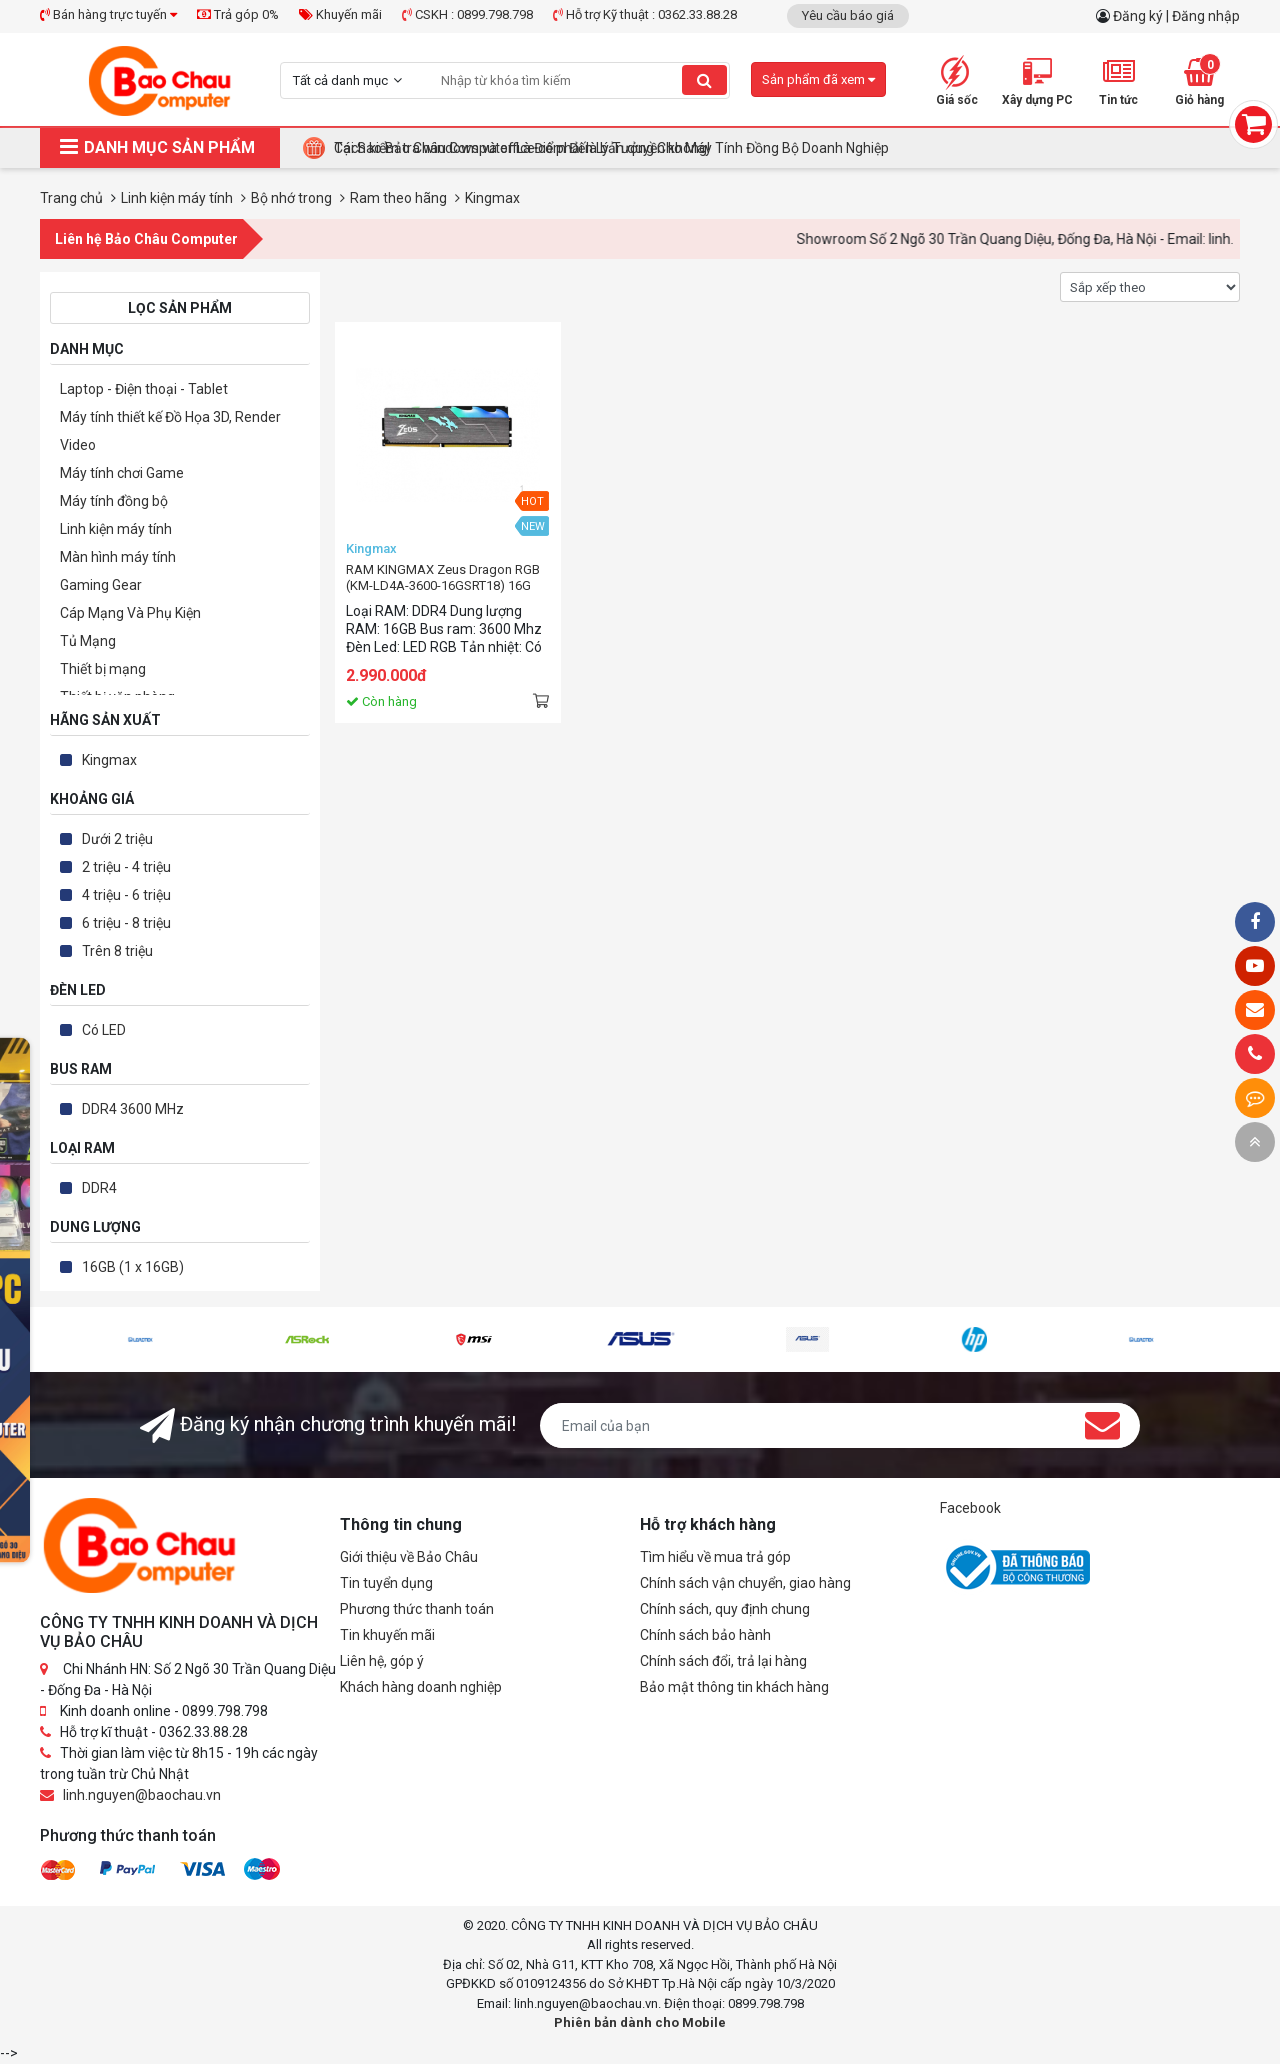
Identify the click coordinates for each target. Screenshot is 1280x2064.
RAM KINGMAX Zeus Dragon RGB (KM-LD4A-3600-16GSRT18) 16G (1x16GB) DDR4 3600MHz (443, 578)
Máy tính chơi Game (122, 473)
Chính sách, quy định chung (725, 1609)
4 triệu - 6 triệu (126, 895)
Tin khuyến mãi (387, 1635)
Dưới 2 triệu (117, 839)
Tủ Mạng (88, 641)
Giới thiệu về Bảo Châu (409, 1557)
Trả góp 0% (238, 14)
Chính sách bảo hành (705, 1635)
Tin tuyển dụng (386, 1583)
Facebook (970, 1508)
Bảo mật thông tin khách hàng (734, 1687)
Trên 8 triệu (117, 951)
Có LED (104, 1030)
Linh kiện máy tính (116, 529)
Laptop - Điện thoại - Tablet (144, 389)
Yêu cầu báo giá (848, 15)
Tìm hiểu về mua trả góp (715, 1557)
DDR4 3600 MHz (133, 1109)
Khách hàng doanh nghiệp (421, 1687)
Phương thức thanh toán (417, 1609)
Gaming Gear (101, 585)
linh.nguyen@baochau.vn (142, 1795)
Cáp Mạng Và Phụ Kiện (130, 613)
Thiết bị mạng (103, 669)
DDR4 (99, 1188)
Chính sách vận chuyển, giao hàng (745, 1583)
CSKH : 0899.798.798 (467, 14)
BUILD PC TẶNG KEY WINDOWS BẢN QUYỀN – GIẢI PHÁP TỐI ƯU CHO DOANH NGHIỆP (597, 148)
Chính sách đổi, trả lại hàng (723, 1661)
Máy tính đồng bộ (114, 501)
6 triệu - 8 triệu (126, 923)
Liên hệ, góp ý (382, 1661)
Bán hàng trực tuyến (108, 14)
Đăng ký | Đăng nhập (1176, 16)
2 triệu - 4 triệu (126, 867)
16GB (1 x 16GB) (133, 1267)
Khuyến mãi (340, 14)
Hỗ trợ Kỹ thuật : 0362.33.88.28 (645, 14)
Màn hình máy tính (118, 557)
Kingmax (109, 760)
